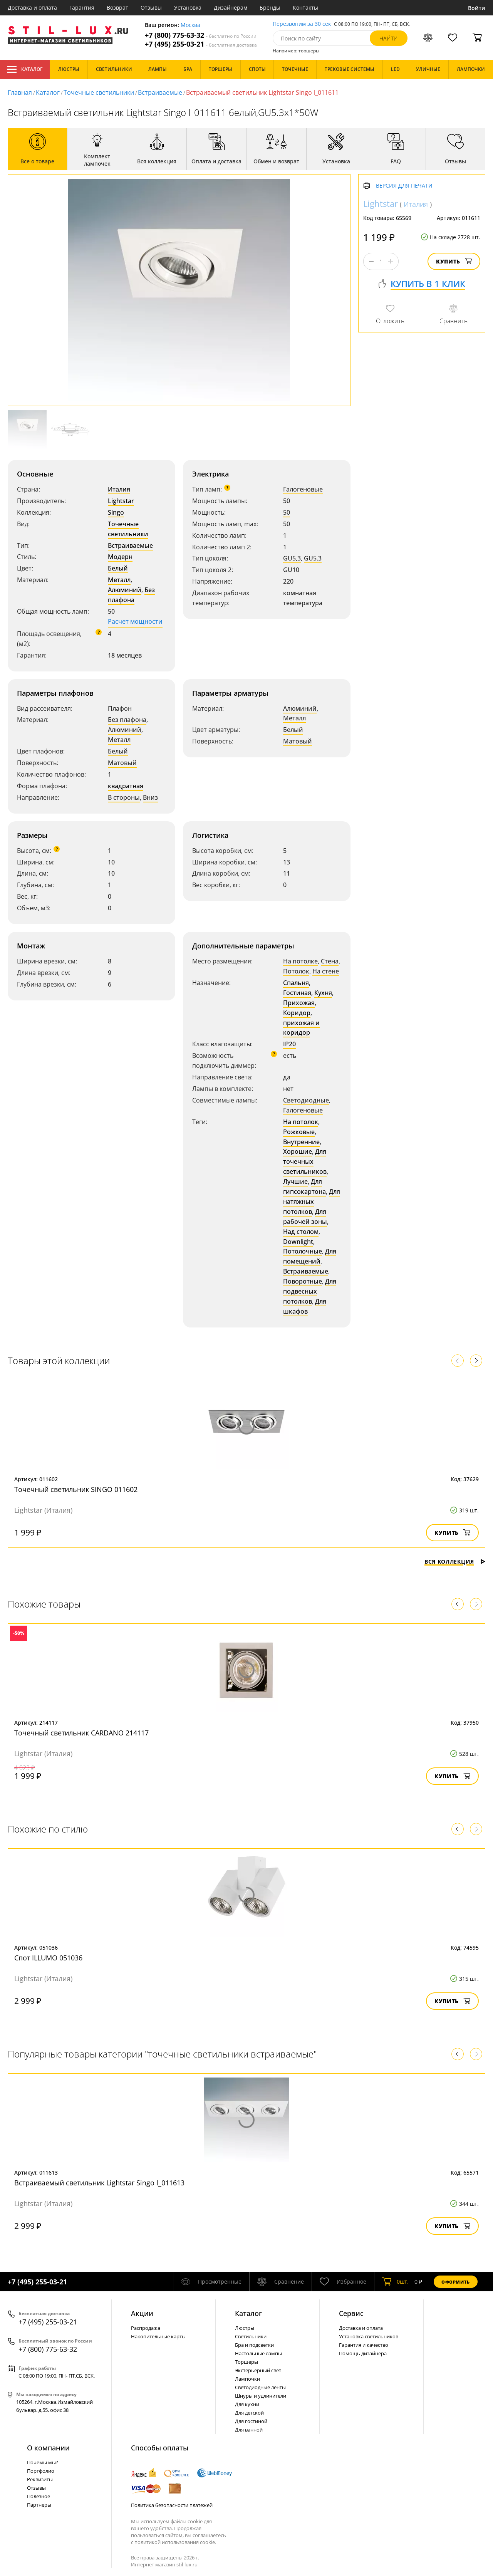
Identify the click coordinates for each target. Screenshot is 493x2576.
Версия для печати (404, 186)
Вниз (150, 797)
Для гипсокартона (304, 1186)
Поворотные (302, 1281)
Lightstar (121, 501)
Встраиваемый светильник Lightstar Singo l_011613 (99, 2182)
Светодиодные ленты (260, 2387)
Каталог (24, 69)
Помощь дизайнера (363, 2353)
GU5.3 (313, 558)
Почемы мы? (42, 2462)
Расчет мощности (135, 621)
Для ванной (249, 2429)
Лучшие (295, 1181)
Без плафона (131, 595)
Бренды (270, 7)
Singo (116, 512)
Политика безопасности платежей (172, 2505)
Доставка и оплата (32, 7)
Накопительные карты (158, 2336)
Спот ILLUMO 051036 (48, 1957)
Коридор (296, 1013)
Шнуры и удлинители (260, 2395)
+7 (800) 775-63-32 (201, 35)
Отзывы (151, 7)
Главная (20, 92)
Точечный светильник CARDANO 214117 (81, 1732)
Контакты (305, 7)
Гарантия (81, 7)
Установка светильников (368, 2336)
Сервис (351, 2313)
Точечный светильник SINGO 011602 (76, 1489)
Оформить (455, 2282)
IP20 (289, 1044)
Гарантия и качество (363, 2344)
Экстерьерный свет (258, 2370)
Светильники (251, 2336)
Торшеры (246, 2361)
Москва (190, 25)
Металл (119, 580)
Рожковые (299, 1132)
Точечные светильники (99, 92)
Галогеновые (303, 489)
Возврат (117, 7)
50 (286, 512)
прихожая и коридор (301, 1028)
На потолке (300, 961)
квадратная (125, 786)
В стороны (124, 797)
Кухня (323, 992)
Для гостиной (251, 2421)
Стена (330, 961)
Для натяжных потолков (311, 1201)
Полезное (38, 2496)
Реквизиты (40, 2479)
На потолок (300, 1122)
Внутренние (301, 1142)
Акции (142, 2313)
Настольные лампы (258, 2353)
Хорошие (297, 1151)
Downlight (298, 1241)
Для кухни (247, 2404)
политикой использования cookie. (175, 2542)
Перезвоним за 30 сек (302, 24)
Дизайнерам (230, 7)
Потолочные (302, 1251)
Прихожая (299, 1003)
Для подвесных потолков (309, 1291)
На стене (325, 971)
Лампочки (247, 2378)
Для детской (249, 2412)
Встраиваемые (160, 92)
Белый (118, 568)
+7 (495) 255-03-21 (201, 44)
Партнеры (39, 2504)
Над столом (301, 1231)
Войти (476, 8)
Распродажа (145, 2327)
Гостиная (297, 992)
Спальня (296, 982)
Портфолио (40, 2470)
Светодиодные (306, 1100)
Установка (187, 7)
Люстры (244, 2327)
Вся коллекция (454, 1561)
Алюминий (124, 590)
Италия (119, 489)
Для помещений (309, 1256)
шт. (395, 2281)
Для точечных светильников (305, 1161)
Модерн (120, 556)
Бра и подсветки (254, 2344)
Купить (454, 261)
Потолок (296, 971)
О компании (48, 2447)
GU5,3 (292, 558)
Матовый (122, 763)
